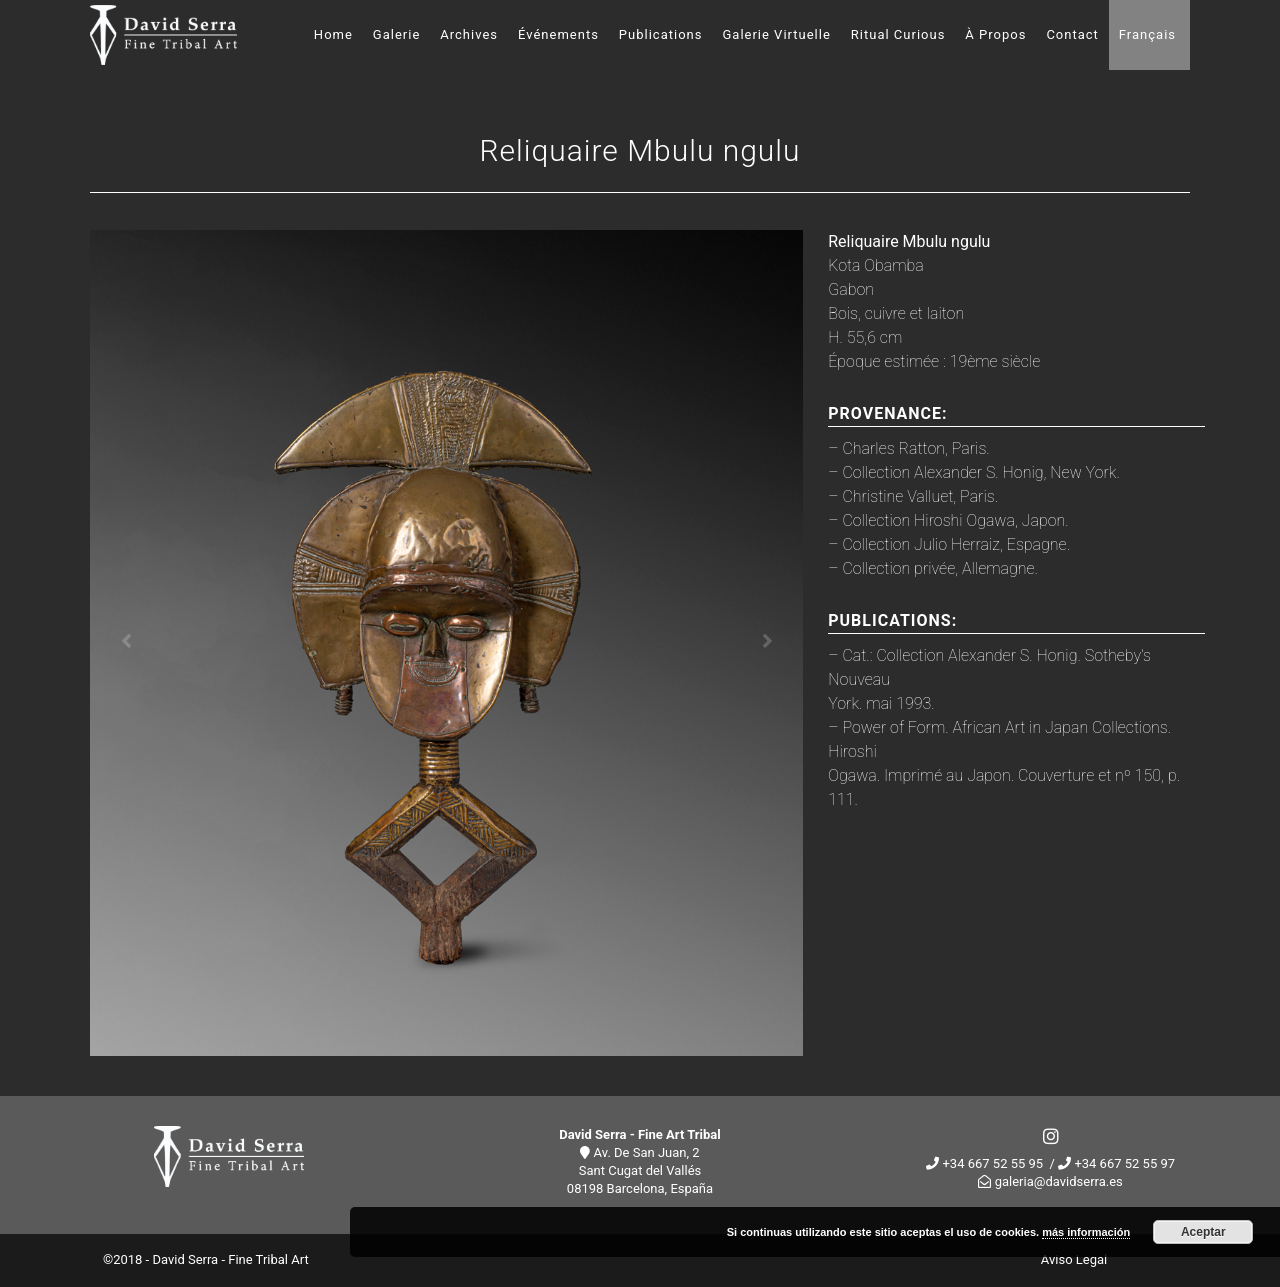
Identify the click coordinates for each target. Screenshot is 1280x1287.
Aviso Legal (1074, 1259)
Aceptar (1203, 1232)
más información (1086, 1232)
